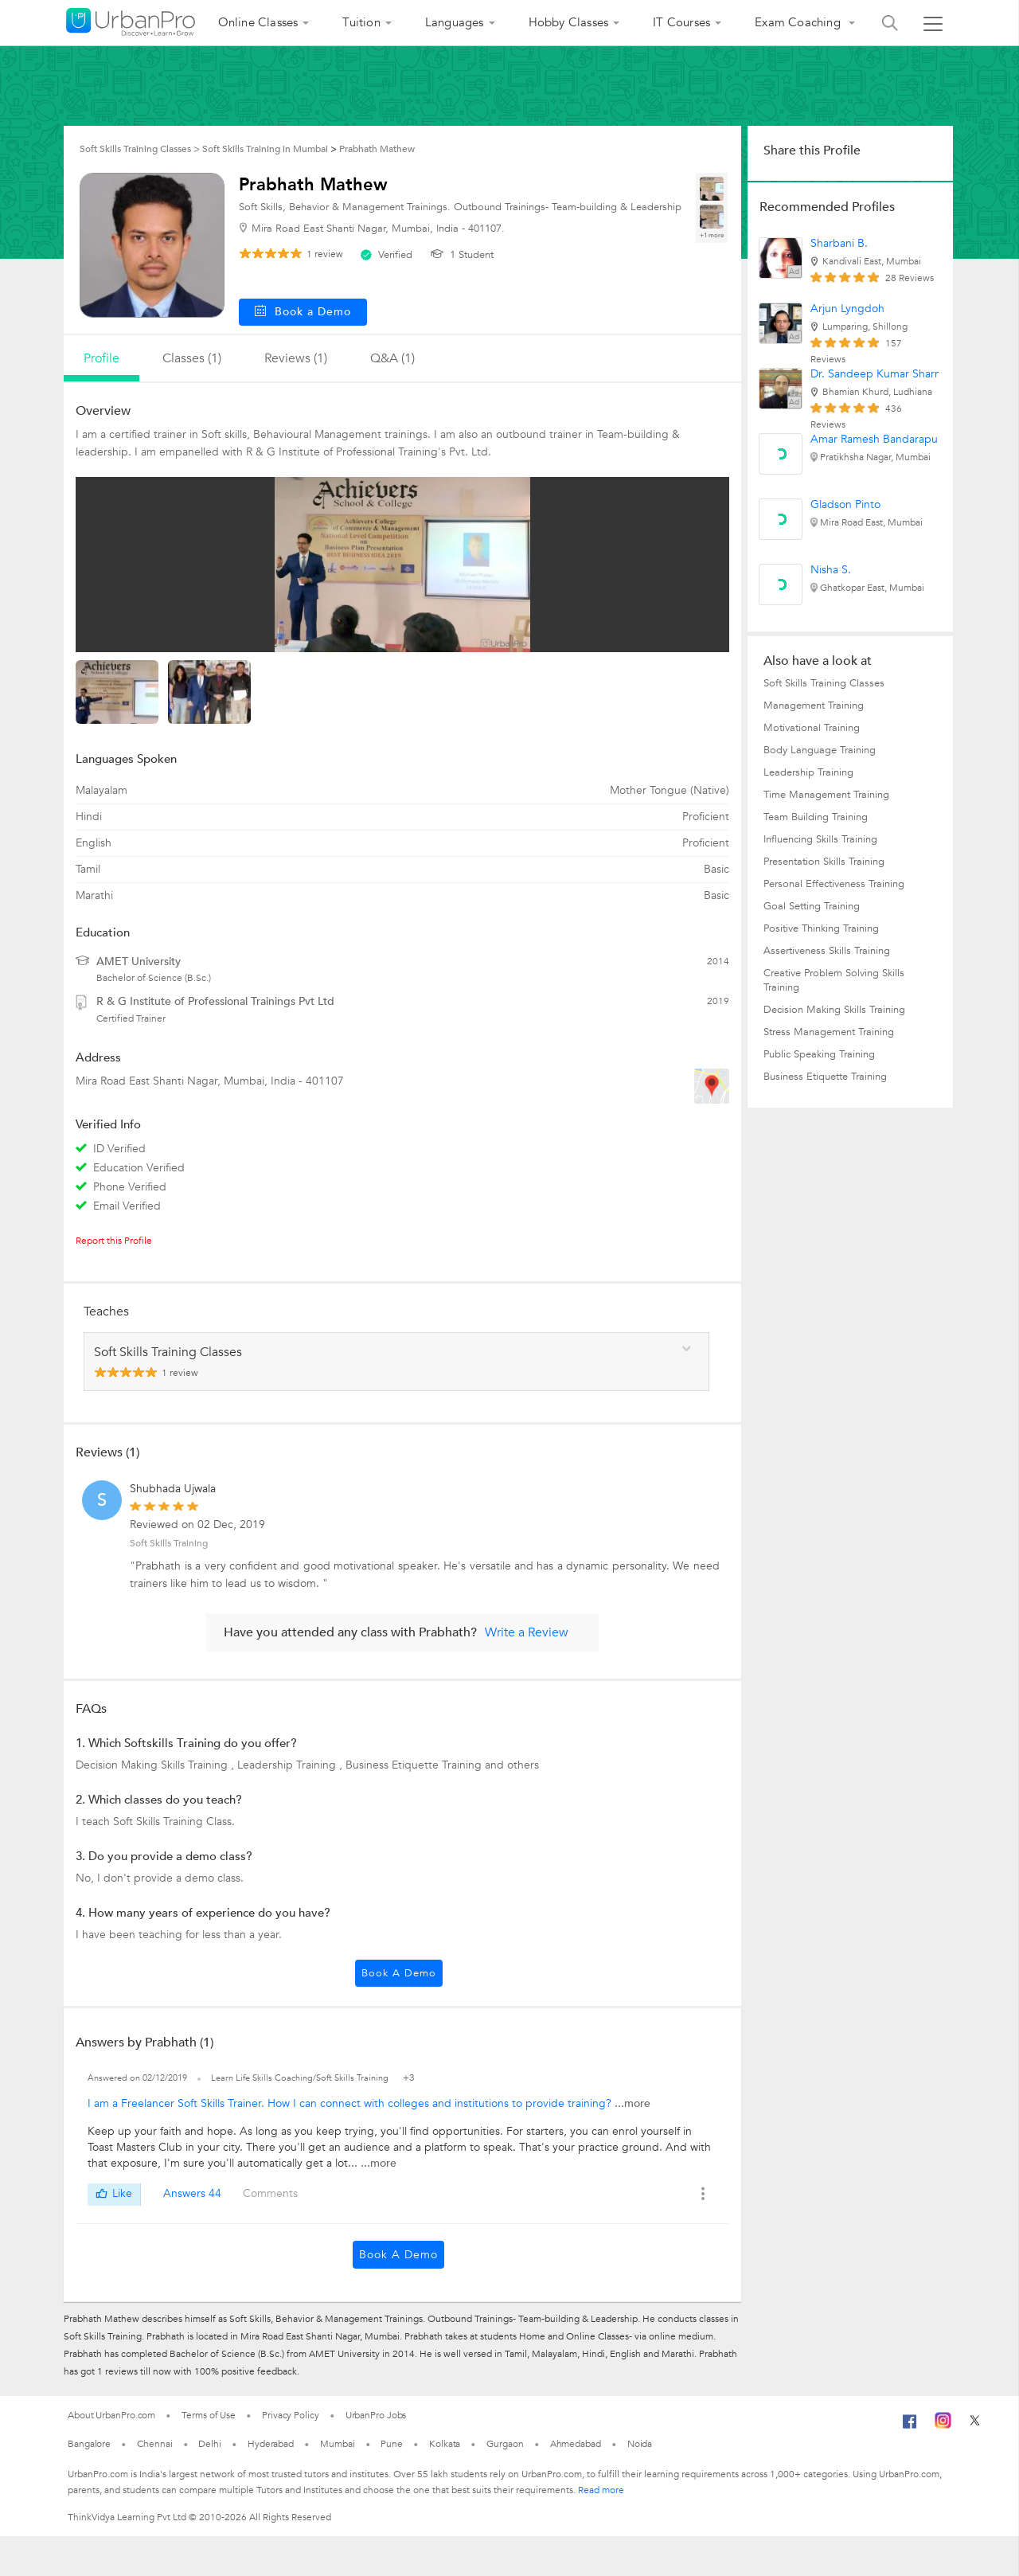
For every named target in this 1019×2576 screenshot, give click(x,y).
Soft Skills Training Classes (823, 683)
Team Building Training (815, 817)
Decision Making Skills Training (834, 1010)
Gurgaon (504, 2443)
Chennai (154, 2443)
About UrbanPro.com (111, 2415)
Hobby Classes (569, 22)
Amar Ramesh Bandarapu (874, 439)
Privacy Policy (290, 2415)
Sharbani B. (839, 243)
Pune (392, 2443)
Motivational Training (811, 728)
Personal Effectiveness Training (833, 884)
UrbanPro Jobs (376, 2415)
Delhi (209, 2443)
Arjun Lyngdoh (847, 308)
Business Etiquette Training (825, 1076)
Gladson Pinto (845, 504)
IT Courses (681, 22)
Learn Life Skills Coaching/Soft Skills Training (301, 2078)
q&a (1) (392, 358)
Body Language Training (819, 750)
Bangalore (89, 2443)
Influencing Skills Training (820, 839)
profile (101, 358)
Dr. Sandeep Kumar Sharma (880, 373)
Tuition (361, 22)
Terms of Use (209, 2415)
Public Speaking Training (819, 1054)
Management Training (813, 705)
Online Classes (258, 22)
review (324, 254)
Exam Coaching (799, 22)
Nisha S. (830, 569)
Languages (454, 22)
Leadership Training (808, 772)
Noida (640, 2443)
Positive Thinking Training (821, 928)
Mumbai (337, 2443)
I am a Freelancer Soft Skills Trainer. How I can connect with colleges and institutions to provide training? (351, 2103)
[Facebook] (909, 2428)
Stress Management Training (828, 1032)
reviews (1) (295, 358)
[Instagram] (943, 2425)
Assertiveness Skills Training (826, 951)
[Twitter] (974, 2425)
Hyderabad (271, 2443)
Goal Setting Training (811, 906)
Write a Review (526, 1632)
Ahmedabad (575, 2443)
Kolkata (444, 2443)
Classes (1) (191, 358)
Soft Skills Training (169, 1543)
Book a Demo (398, 1973)
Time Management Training (826, 795)
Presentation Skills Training (823, 861)
